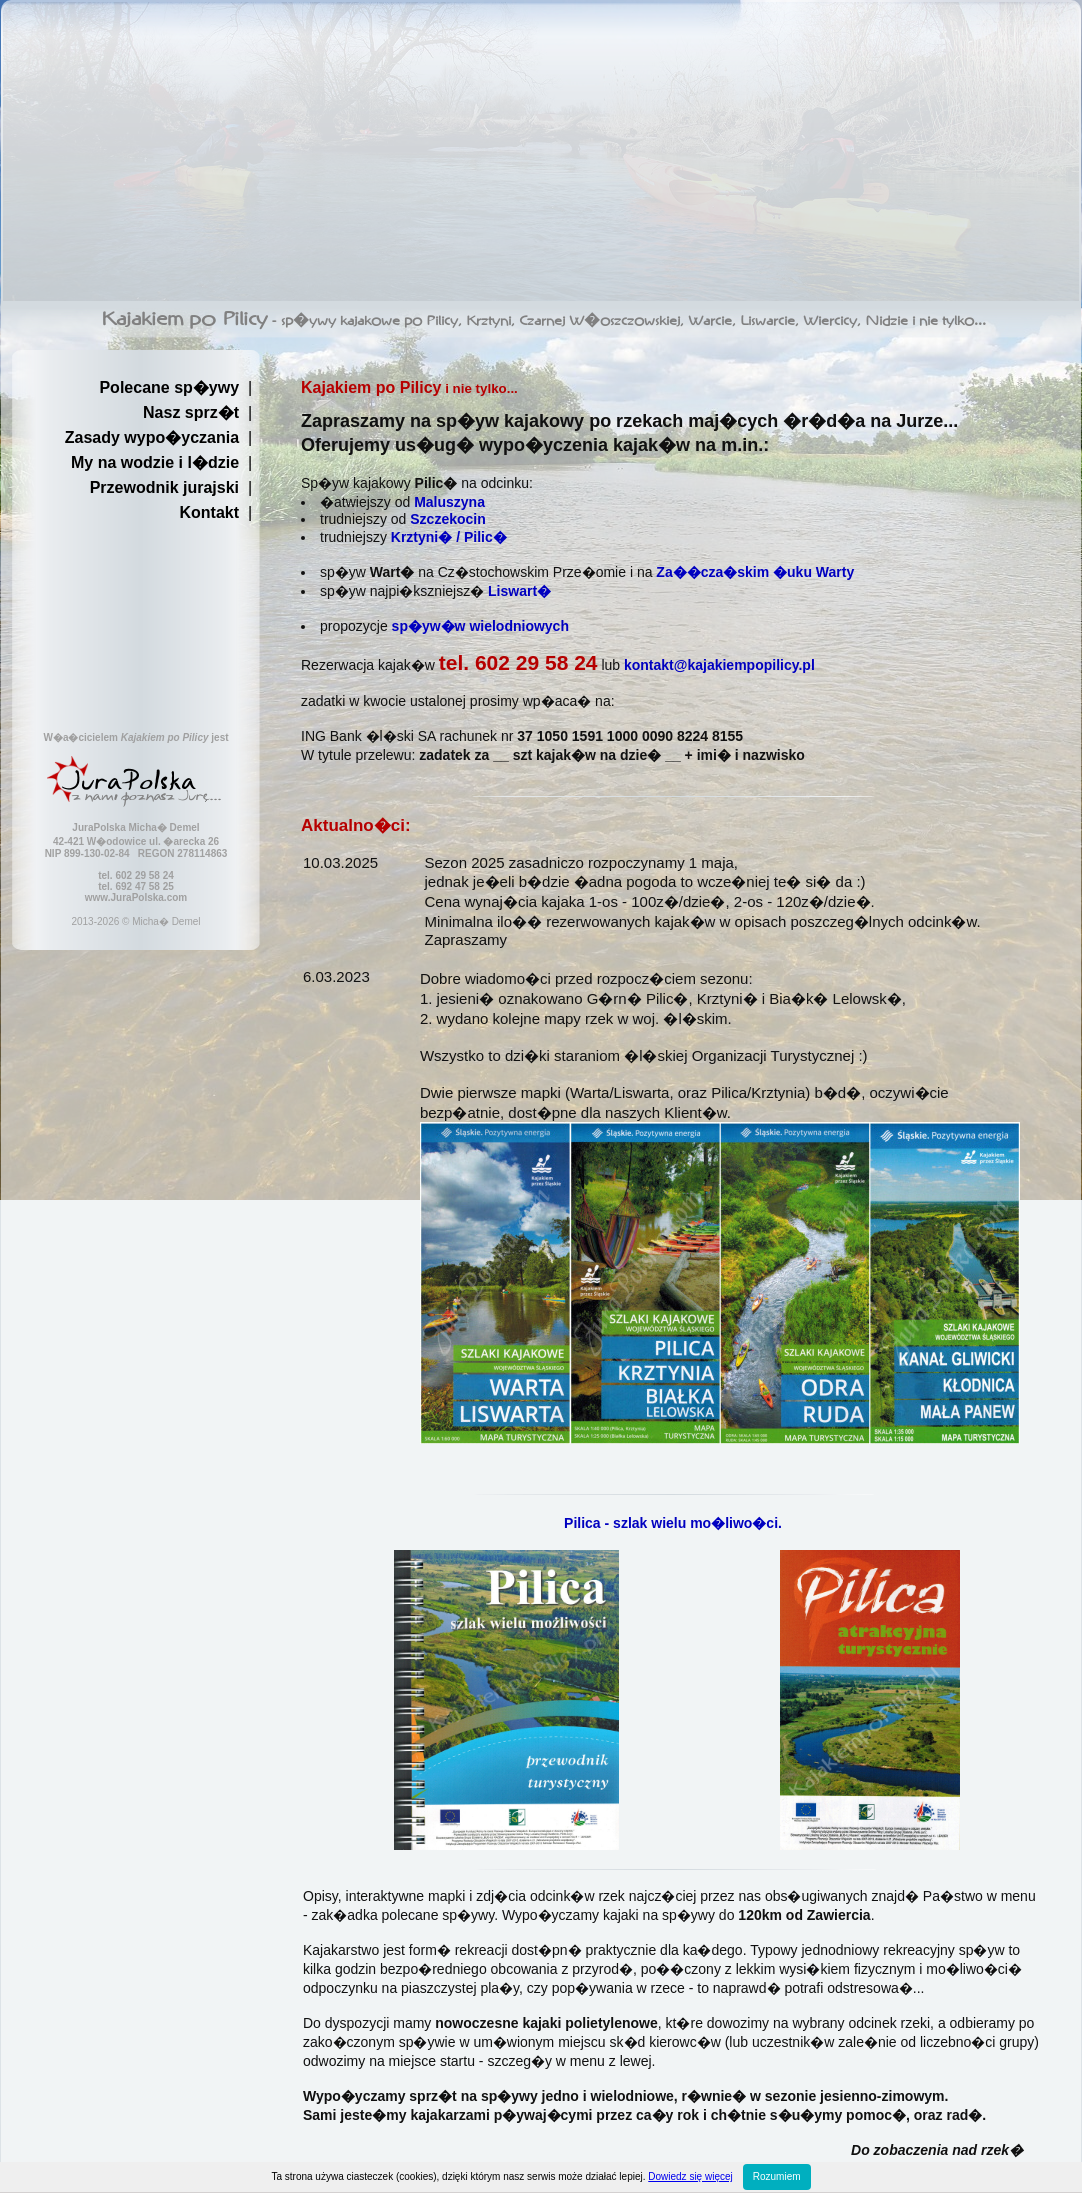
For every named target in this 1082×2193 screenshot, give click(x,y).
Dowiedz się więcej (690, 2176)
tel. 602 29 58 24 (518, 662)
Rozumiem (777, 2176)
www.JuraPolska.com (136, 897)
